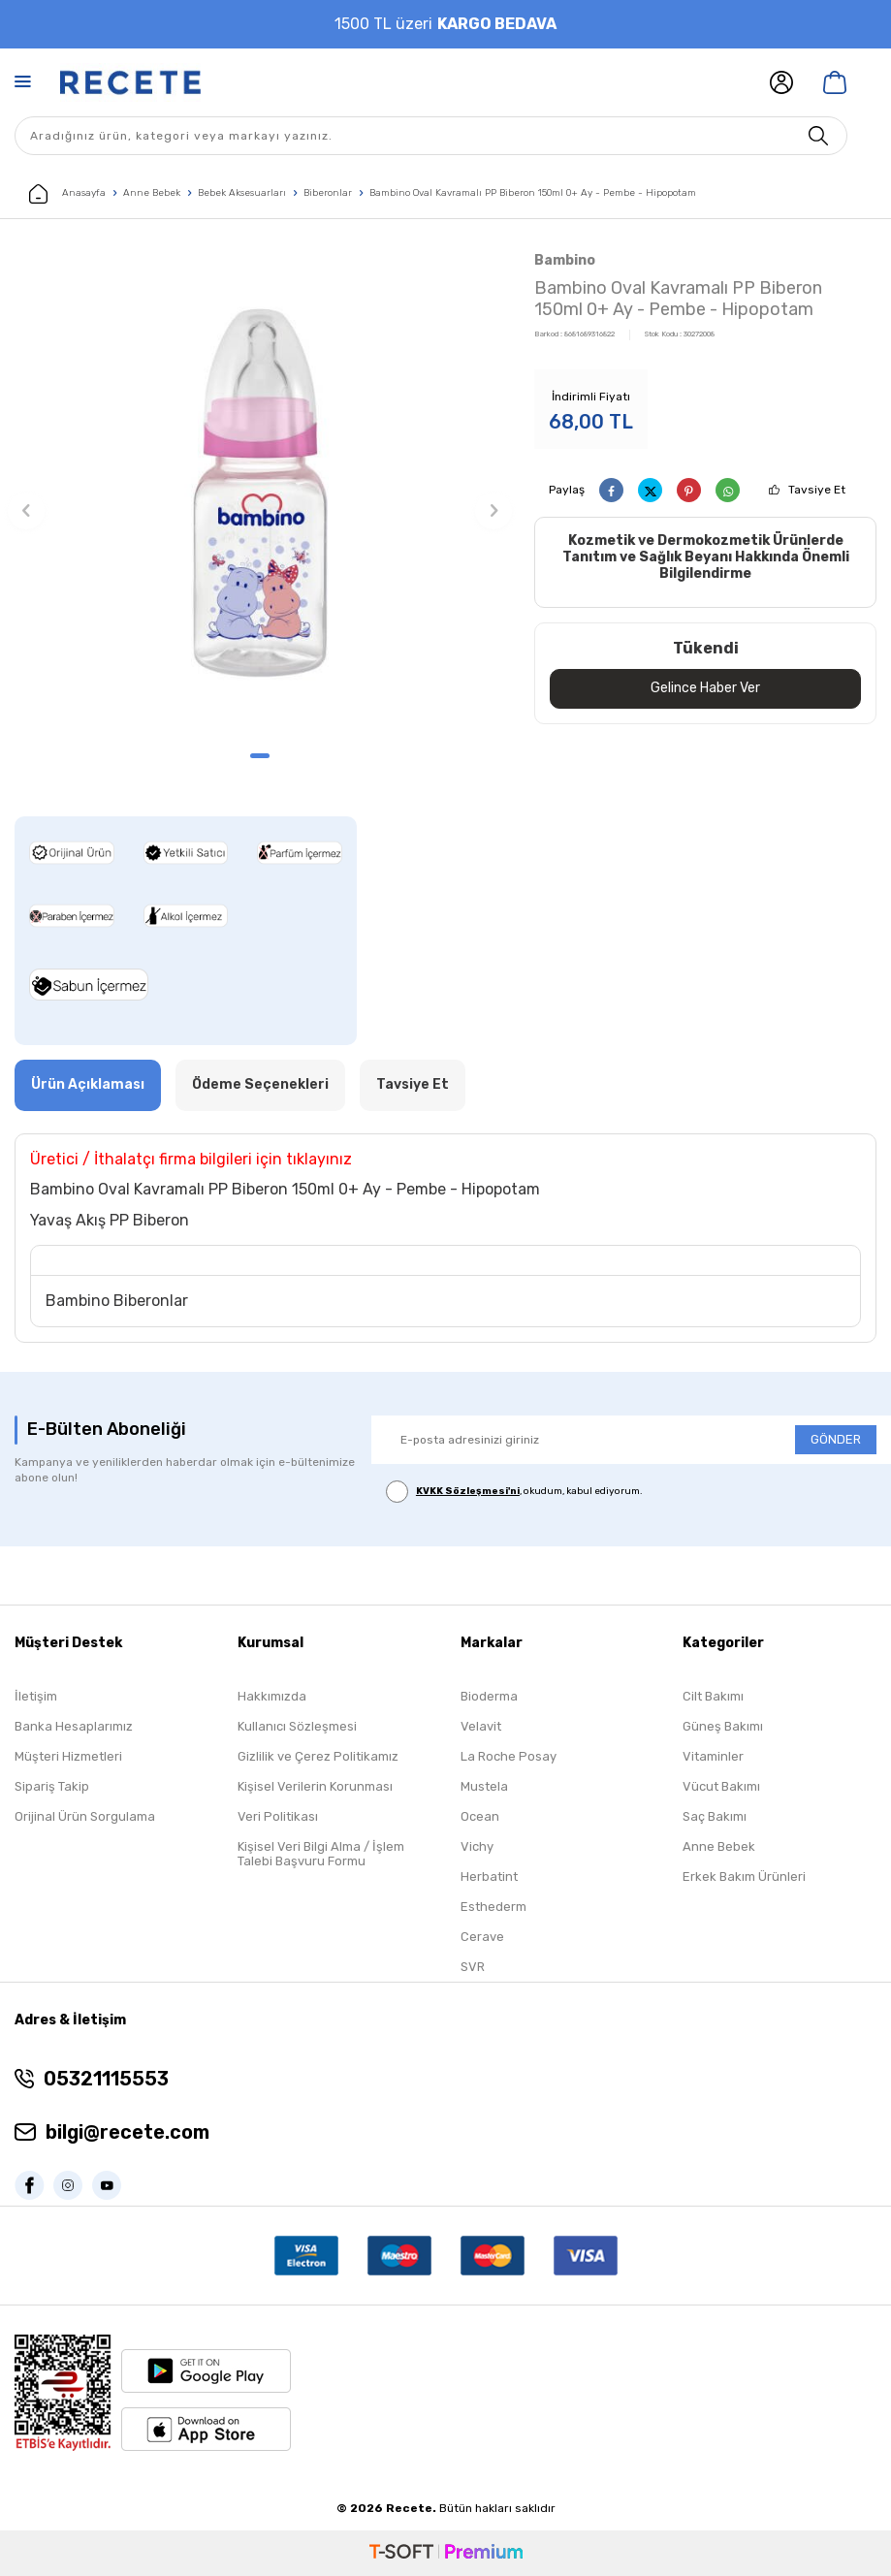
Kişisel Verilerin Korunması (315, 1786)
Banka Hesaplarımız (74, 1726)
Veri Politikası (278, 1816)
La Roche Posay (509, 1756)
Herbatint (489, 1876)
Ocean (480, 1816)
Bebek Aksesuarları (242, 193)
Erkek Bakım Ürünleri (744, 1876)
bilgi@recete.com (127, 2132)
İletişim (36, 1696)
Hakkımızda (272, 1696)
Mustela (484, 1786)
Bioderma (489, 1696)
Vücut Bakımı (721, 1786)
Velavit (481, 1726)
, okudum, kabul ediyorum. (514, 1491)
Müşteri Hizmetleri (68, 1756)
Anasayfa (67, 194)
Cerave (482, 1936)
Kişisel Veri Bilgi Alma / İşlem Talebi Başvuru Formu (321, 1853)
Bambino (564, 260)
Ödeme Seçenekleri (260, 1084)
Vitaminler (713, 1756)
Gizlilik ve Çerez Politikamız (318, 1756)
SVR (473, 1966)
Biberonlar (327, 193)
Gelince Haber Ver (705, 688)
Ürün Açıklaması (87, 1084)
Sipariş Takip (52, 1786)
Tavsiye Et (816, 489)
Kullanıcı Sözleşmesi (297, 1726)
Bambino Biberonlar (117, 1300)
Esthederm (493, 1906)
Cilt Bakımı (713, 1696)
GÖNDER (836, 1439)
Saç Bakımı (715, 1816)
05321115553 (106, 2078)
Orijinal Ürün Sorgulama (85, 1816)
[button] (260, 755)
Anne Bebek (151, 193)
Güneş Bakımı (723, 1726)
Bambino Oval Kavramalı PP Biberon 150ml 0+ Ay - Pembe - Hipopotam (532, 193)
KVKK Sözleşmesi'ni (468, 1491)
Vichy (477, 1846)
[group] (260, 493)
